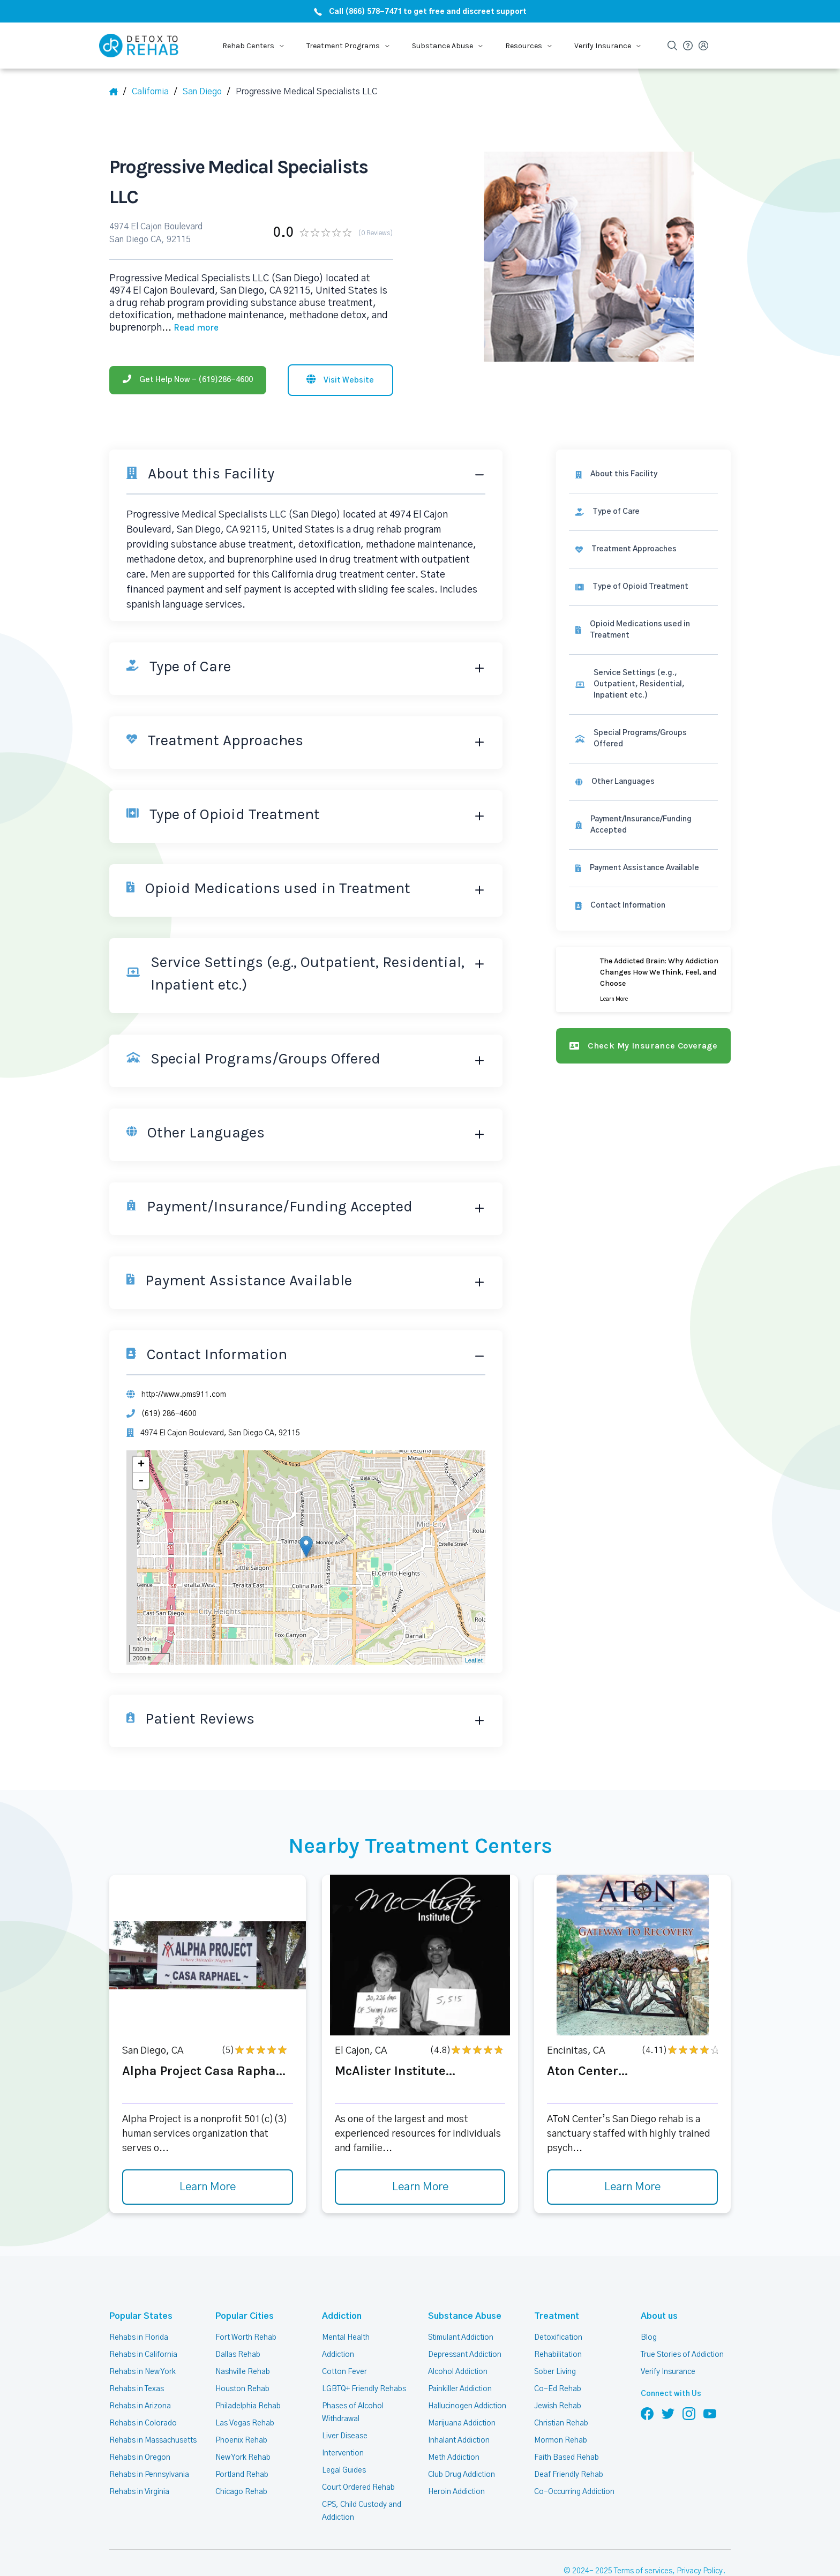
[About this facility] (645, 440)
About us (657, 2283)
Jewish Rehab (558, 2372)
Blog (648, 2304)
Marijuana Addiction (462, 2389)
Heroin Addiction (456, 2458)
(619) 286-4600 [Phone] (167, 1380)
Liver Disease (344, 2402)
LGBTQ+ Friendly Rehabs (363, 2355)
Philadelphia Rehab (247, 2372)
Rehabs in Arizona (140, 2372)
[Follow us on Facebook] (647, 2380)
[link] (645, 478)
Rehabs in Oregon (139, 2424)
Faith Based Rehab (565, 2424)
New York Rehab (243, 2424)
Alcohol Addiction (457, 2338)
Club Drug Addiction (461, 2441)
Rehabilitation (557, 2321)
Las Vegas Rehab (244, 2389)
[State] (155, 91)
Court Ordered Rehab (358, 2454)
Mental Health (345, 2304)
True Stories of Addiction (683, 2321)
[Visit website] (340, 344)
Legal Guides (343, 2436)
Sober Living (554, 2338)
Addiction (339, 2283)
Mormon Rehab (560, 2406)
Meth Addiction (453, 2424)
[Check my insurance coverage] (645, 1000)
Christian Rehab (561, 2389)
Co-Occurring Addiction (573, 2458)
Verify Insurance (668, 2338)
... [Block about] (185, 293)
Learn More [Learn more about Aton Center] (632, 2153)
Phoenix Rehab (240, 2406)
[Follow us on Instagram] (688, 2380)
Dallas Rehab (237, 2321)
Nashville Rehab (242, 2338)
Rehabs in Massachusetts (152, 2406)
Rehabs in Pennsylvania (149, 2441)
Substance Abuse (461, 2283)
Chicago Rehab (240, 2458)
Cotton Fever (343, 2338)
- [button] (141, 1447)
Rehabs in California (143, 2321)
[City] (207, 91)
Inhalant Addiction (458, 2406)
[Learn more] (645, 934)
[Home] (118, 91)
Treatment (553, 2283)
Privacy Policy (701, 2538)
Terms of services (644, 2538)
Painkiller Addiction (460, 2355)
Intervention (342, 2419)
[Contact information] (645, 860)
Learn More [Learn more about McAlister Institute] (420, 2153)
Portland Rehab (241, 2441)
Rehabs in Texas (136, 2355)
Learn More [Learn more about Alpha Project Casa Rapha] (207, 2153)
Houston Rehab (241, 2355)
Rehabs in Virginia (139, 2458)
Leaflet (477, 1626)
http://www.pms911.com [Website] (183, 1360)
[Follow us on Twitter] (668, 2380)
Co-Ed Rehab (556, 2355)
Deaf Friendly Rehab (568, 2441)
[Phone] (187, 345)
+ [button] (141, 1431)
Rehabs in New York (142, 2338)
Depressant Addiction (464, 2321)
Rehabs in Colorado (142, 2389)
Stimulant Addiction (461, 2304)
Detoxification (557, 2304)
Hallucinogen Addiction (466, 2372)
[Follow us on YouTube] (709, 2380)
